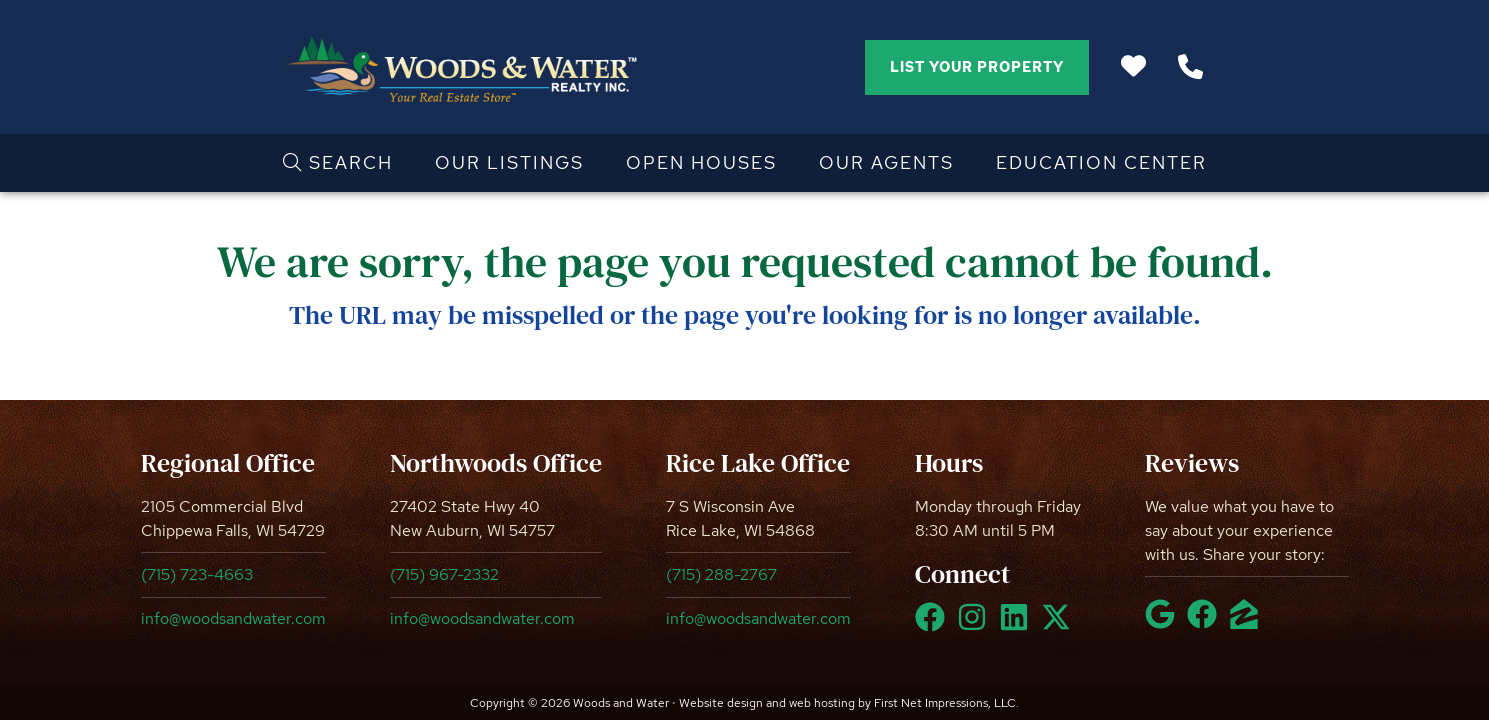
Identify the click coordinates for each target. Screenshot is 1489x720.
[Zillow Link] (1248, 623)
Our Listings (509, 162)
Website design (721, 703)
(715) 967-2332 (444, 574)
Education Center (1101, 162)
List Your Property (977, 67)
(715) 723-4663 (197, 574)
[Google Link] (1164, 623)
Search (338, 162)
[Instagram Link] (976, 626)
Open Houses (701, 162)
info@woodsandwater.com (233, 618)
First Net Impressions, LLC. (946, 703)
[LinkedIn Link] (1018, 626)
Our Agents (886, 162)
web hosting (822, 703)
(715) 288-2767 (721, 574)
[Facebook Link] (934, 626)
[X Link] (1060, 626)
